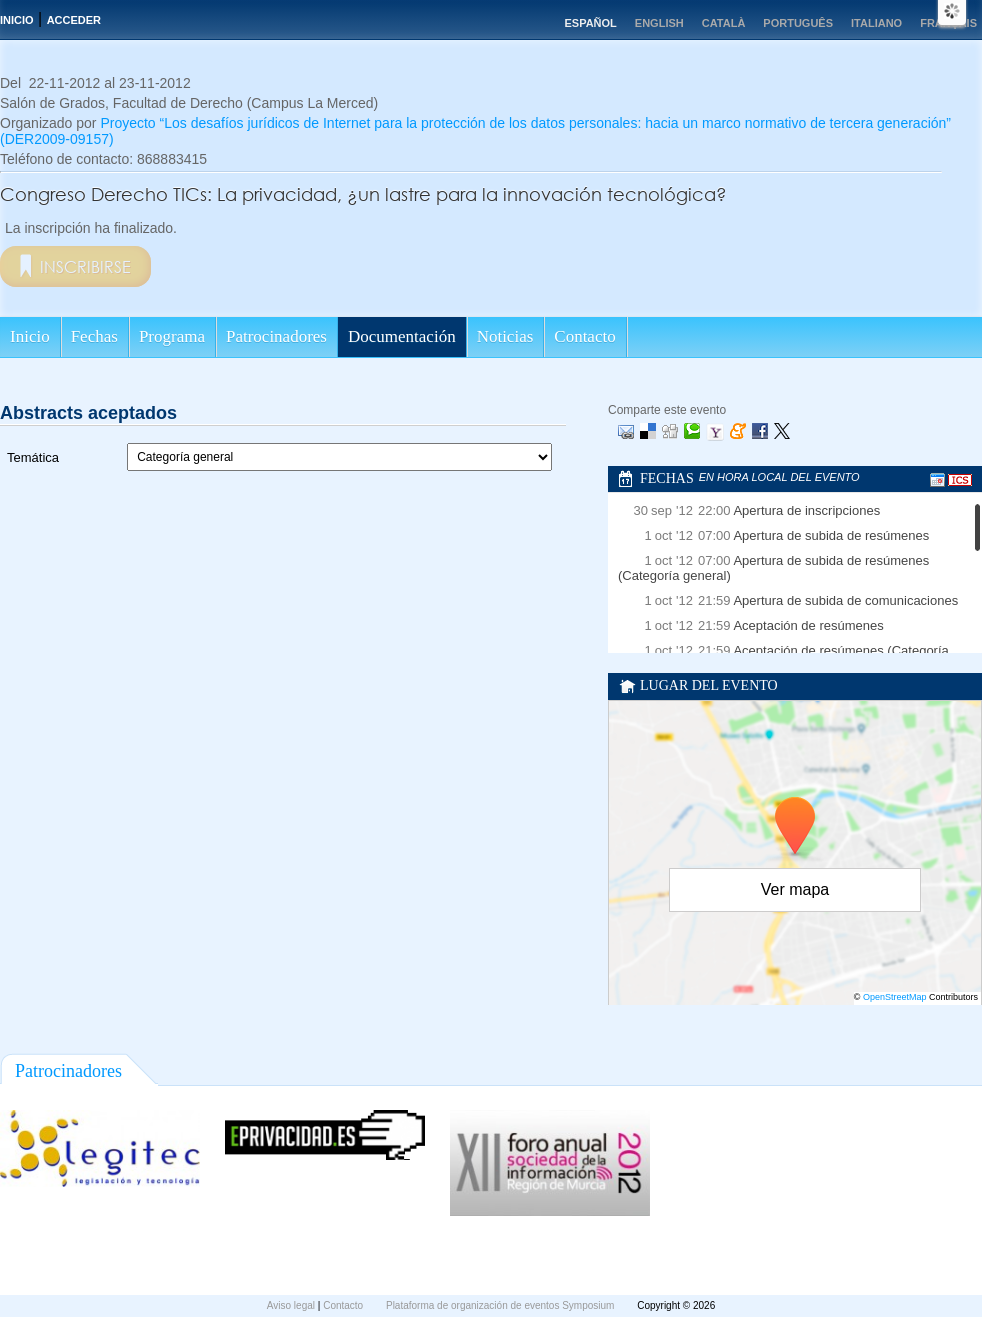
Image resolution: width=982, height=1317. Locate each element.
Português (798, 23)
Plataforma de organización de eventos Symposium (501, 1305)
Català (724, 23)
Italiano (876, 23)
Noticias (505, 336)
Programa (172, 336)
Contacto (584, 336)
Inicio (17, 20)
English (659, 23)
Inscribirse (85, 266)
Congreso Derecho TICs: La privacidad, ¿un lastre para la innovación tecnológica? (363, 194)
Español (590, 23)
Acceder (74, 20)
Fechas (94, 336)
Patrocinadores (276, 336)
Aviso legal (292, 1305)
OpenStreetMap (895, 997)
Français (948, 23)
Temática (33, 457)
